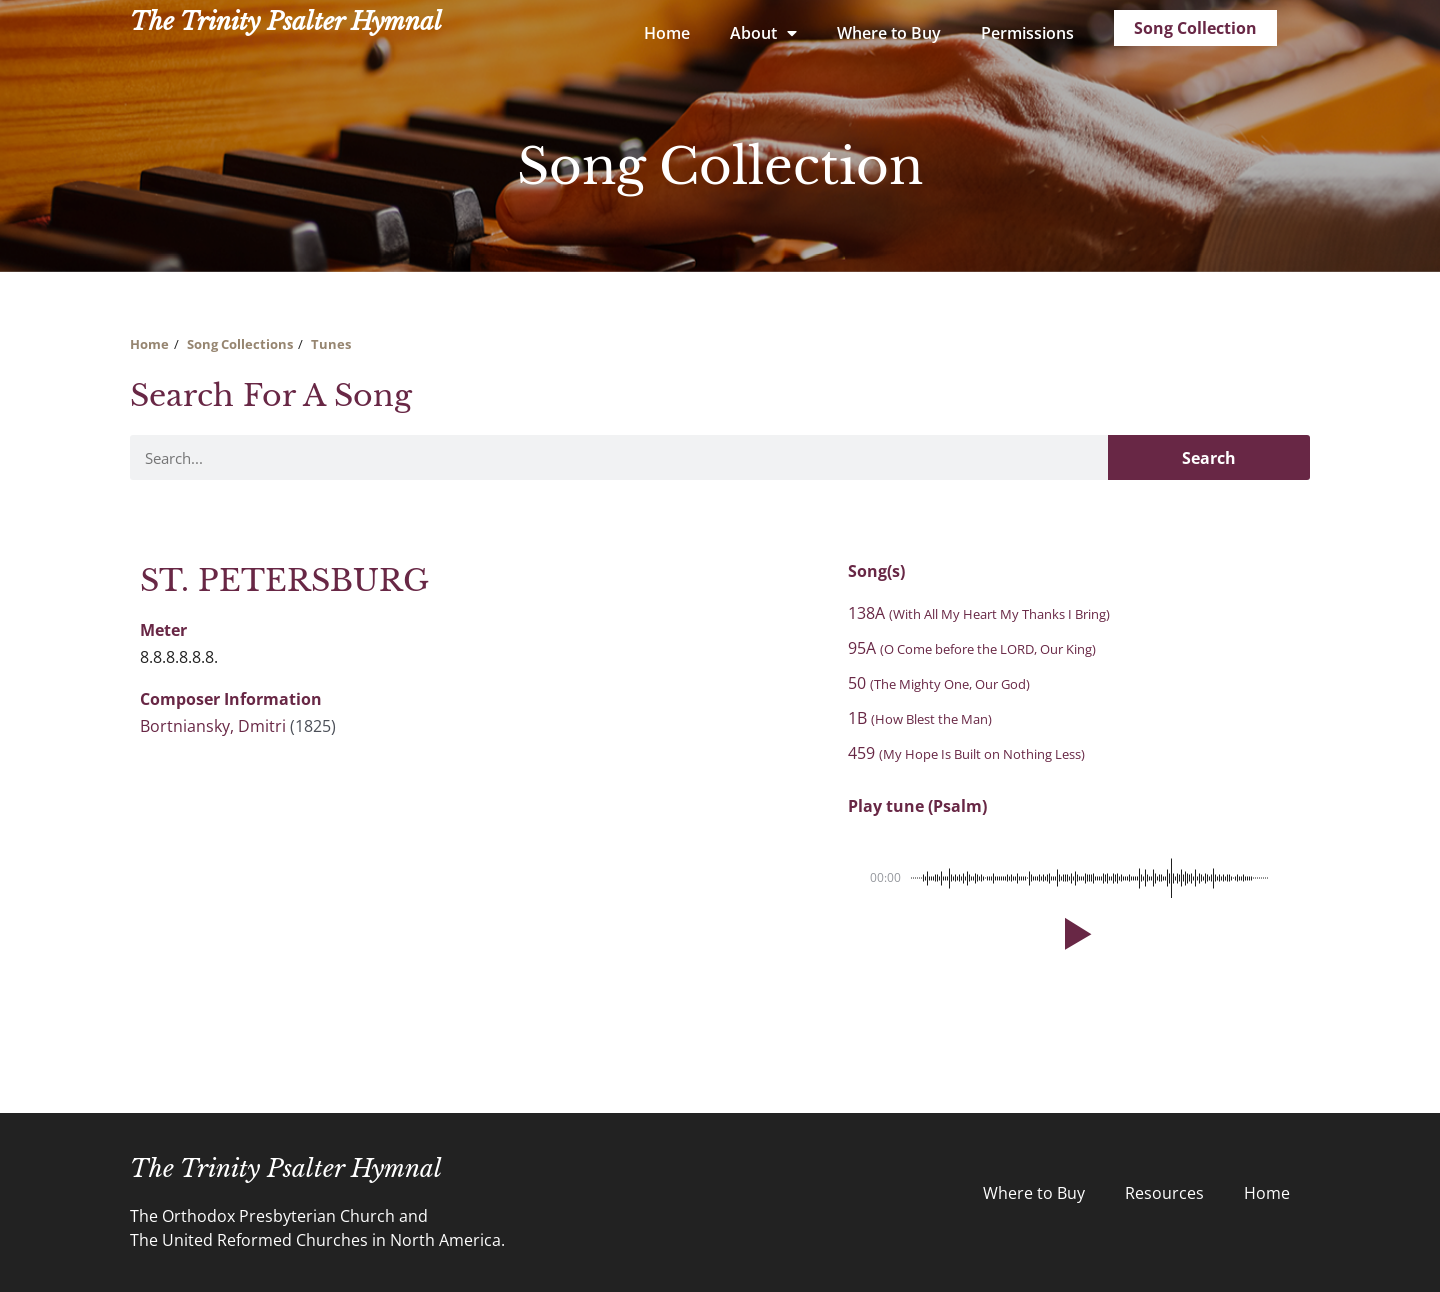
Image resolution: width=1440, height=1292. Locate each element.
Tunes (331, 344)
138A (979, 613)
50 (939, 683)
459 (966, 753)
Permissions (1027, 33)
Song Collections (240, 344)
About (763, 33)
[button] (1074, 934)
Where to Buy (889, 33)
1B (920, 718)
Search (1209, 458)
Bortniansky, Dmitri (213, 726)
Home (667, 33)
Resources (1164, 1193)
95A (972, 648)
